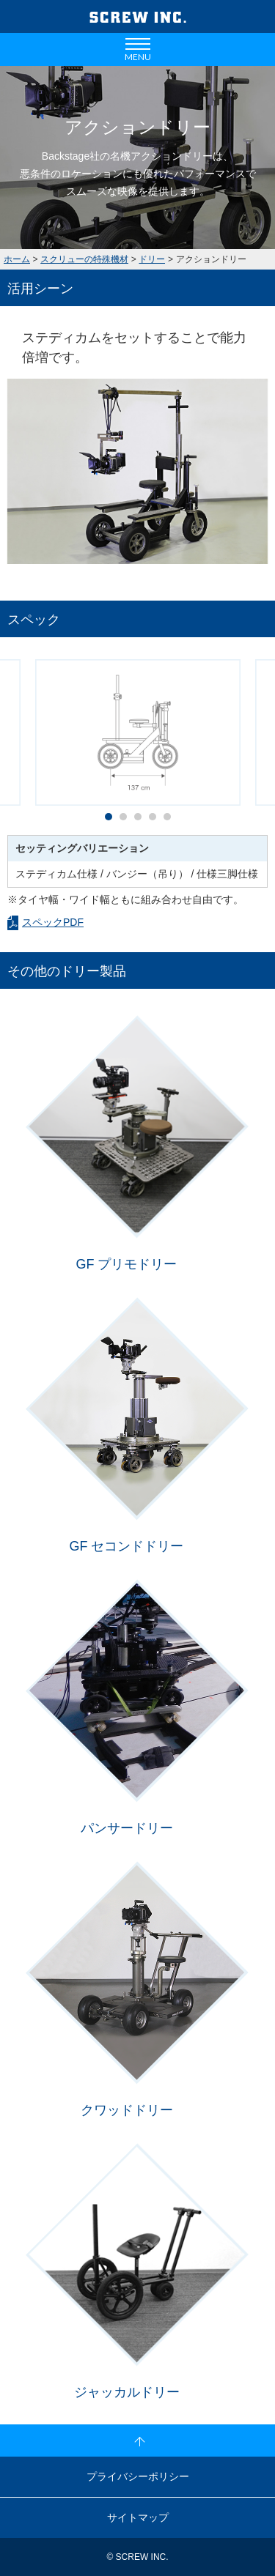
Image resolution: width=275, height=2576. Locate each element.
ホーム (17, 259)
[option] (137, 471)
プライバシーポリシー (138, 2476)
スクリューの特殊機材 (84, 259)
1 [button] (112, 820)
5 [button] (171, 820)
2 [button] (127, 820)
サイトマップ (138, 2517)
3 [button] (141, 820)
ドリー (152, 259)
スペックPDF (53, 922)
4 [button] (156, 820)
